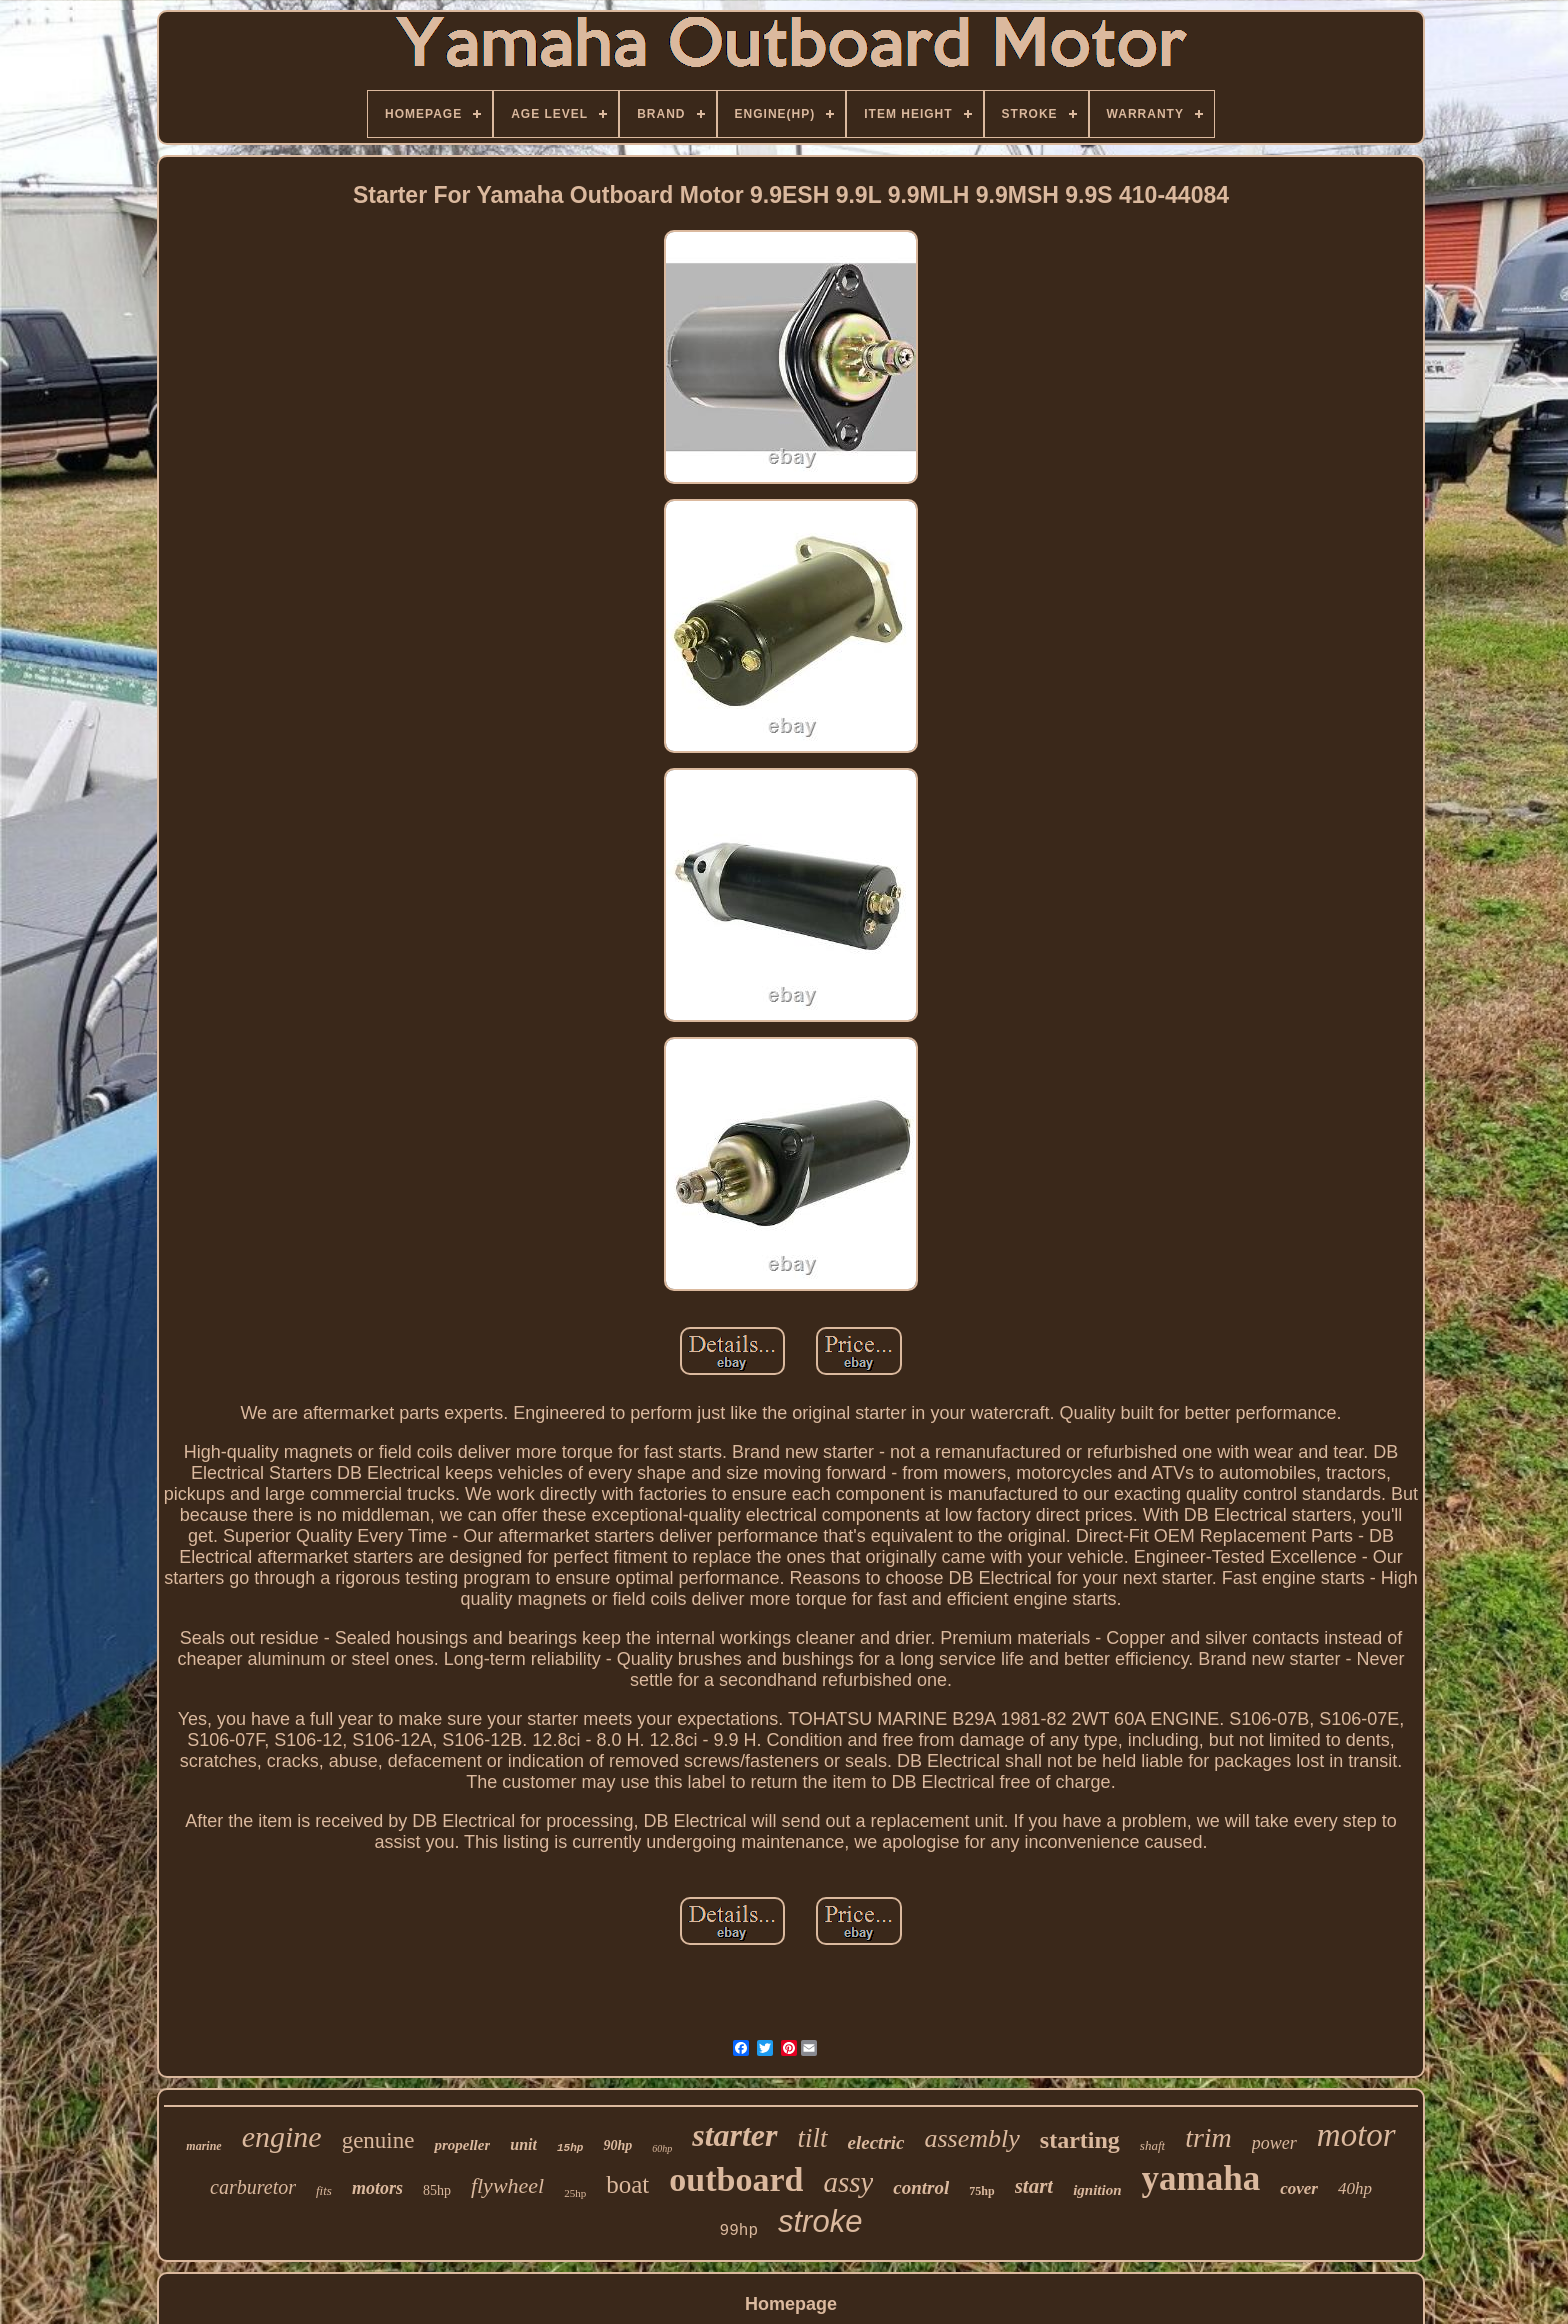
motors (377, 2188)
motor (1356, 2135)
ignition (1097, 2190)
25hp (575, 2193)
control (921, 2187)
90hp (617, 2145)
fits (324, 2190)
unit (523, 2144)
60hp (662, 2148)
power (1274, 2143)
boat (627, 2184)
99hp (739, 2231)
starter (734, 2135)
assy (848, 2182)
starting (1080, 2140)
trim (1208, 2137)
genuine (378, 2140)
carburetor (253, 2187)
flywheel (507, 2185)
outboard (736, 2179)
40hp (1355, 2188)
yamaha (1201, 2178)
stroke (820, 2221)
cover (1299, 2188)
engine (282, 2136)
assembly (972, 2138)
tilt (813, 2138)
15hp (570, 2148)
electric (876, 2142)
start (1034, 2186)
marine (203, 2146)
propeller (462, 2145)
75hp (981, 2191)
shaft (1152, 2145)
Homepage (791, 2304)
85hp (437, 2190)
